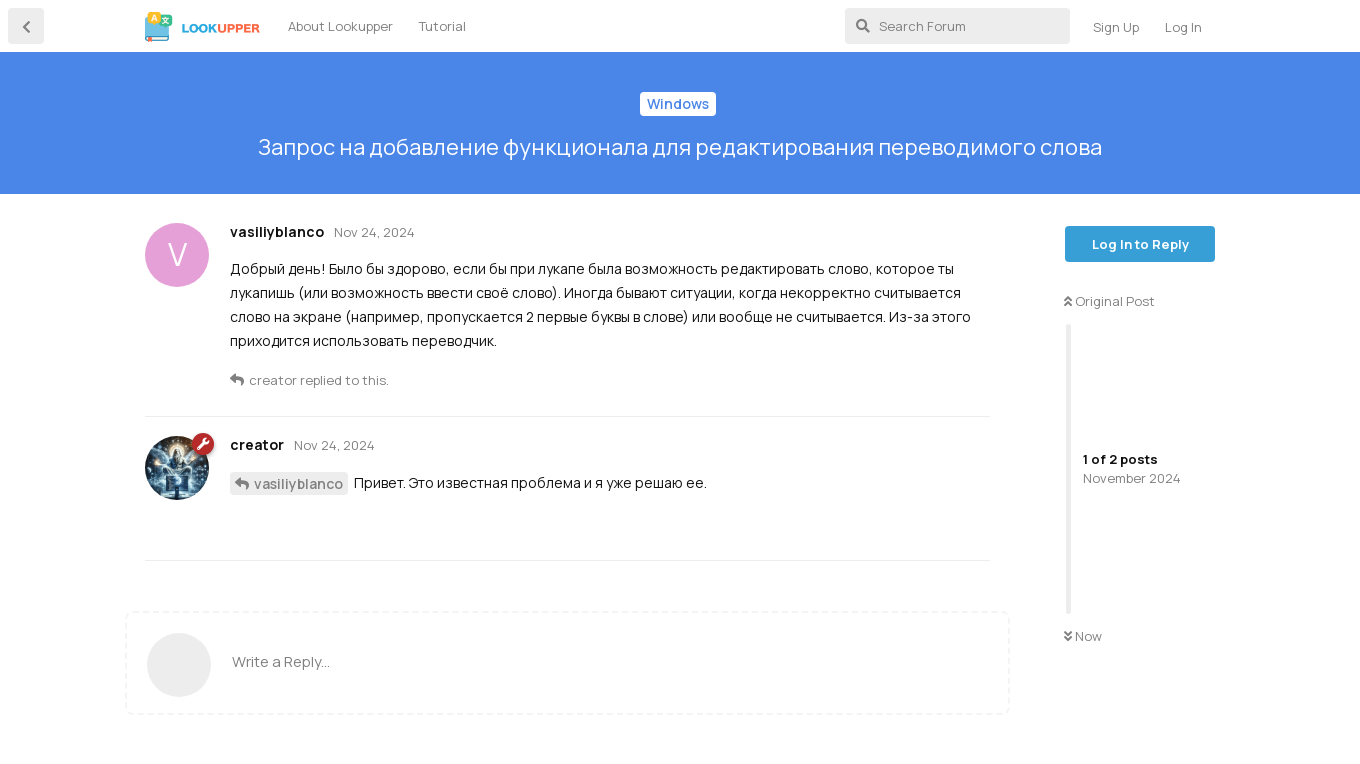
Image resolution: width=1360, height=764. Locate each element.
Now (1083, 636)
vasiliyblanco (298, 483)
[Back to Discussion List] (26, 26)
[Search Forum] (957, 26)
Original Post (1109, 301)
